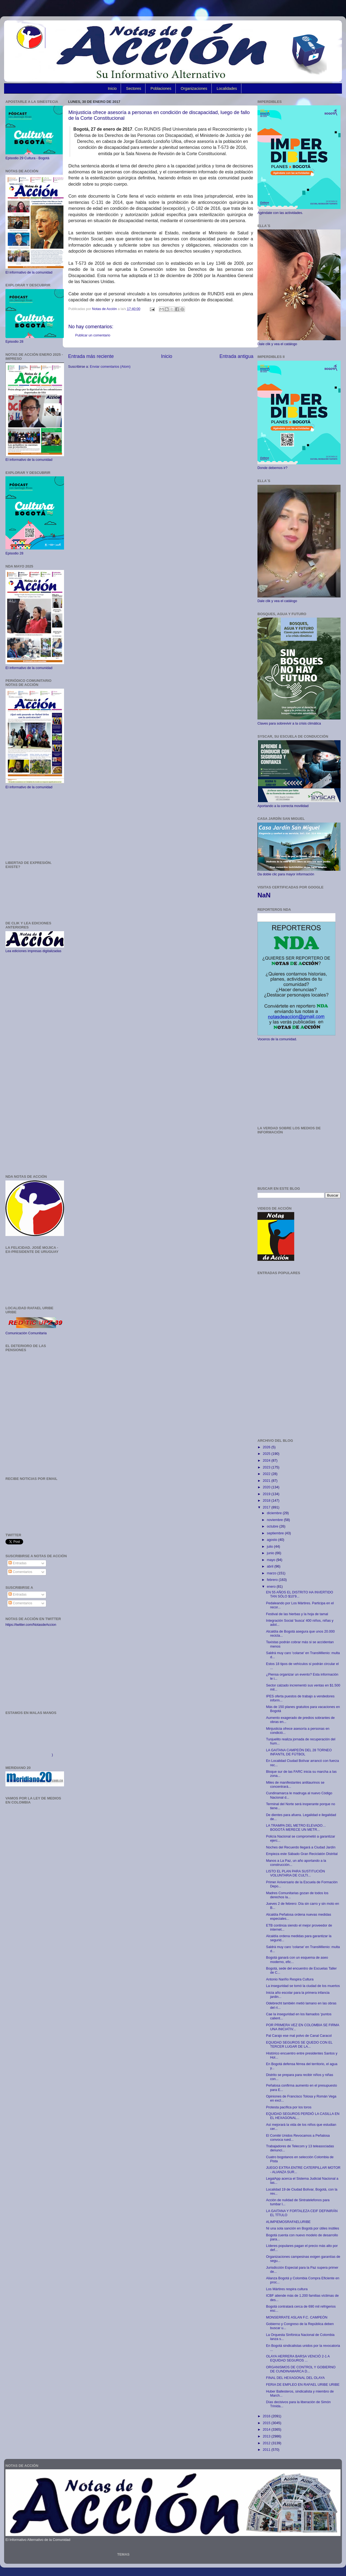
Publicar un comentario (92, 335)
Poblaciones (161, 88)
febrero (273, 1580)
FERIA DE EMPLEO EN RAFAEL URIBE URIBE (302, 2385)
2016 (267, 2416)
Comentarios (20, 1572)
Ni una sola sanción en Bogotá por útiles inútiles (302, 2228)
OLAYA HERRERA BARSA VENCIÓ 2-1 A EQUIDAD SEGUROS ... (297, 2358)
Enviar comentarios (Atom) (110, 367)
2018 (267, 1500)
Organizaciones (194, 88)
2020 (267, 1487)
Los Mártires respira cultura (287, 2289)
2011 (267, 2450)
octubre (273, 1526)
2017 (267, 1507)
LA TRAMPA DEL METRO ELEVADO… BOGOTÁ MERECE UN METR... (296, 1828)
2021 (267, 1481)
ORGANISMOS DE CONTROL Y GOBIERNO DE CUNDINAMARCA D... (300, 2369)
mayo (271, 1560)
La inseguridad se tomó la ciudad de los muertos (303, 1986)
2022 (267, 1474)
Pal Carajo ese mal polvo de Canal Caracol (299, 2036)
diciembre (275, 1513)
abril (270, 1566)
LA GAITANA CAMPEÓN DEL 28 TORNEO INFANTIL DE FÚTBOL (299, 1752)
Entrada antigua (236, 356)
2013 (267, 2436)
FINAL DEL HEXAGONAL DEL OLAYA (295, 2378)
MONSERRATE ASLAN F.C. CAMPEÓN (296, 2317)
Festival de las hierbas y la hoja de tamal (297, 1614)
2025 (267, 1454)
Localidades (227, 88)
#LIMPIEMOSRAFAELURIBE (288, 2222)
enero (272, 1586)
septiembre (276, 1533)
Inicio (112, 88)
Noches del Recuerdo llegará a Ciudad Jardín (300, 1847)
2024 (267, 1460)
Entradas (17, 1563)
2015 (267, 2423)
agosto (272, 1540)
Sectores (133, 88)
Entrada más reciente (91, 356)
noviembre (275, 1520)
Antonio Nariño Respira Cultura (289, 1979)
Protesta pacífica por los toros (288, 2107)
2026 (267, 1447)
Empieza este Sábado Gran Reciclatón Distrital (302, 1854)
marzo (272, 1573)
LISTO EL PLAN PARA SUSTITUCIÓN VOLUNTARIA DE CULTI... (295, 1873)
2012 (267, 2443)
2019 (267, 1494)
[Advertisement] (34, 825)
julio (270, 1546)
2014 (267, 2429)
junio (271, 1553)
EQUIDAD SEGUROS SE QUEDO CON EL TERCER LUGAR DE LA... (299, 2044)
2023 (267, 1467)
